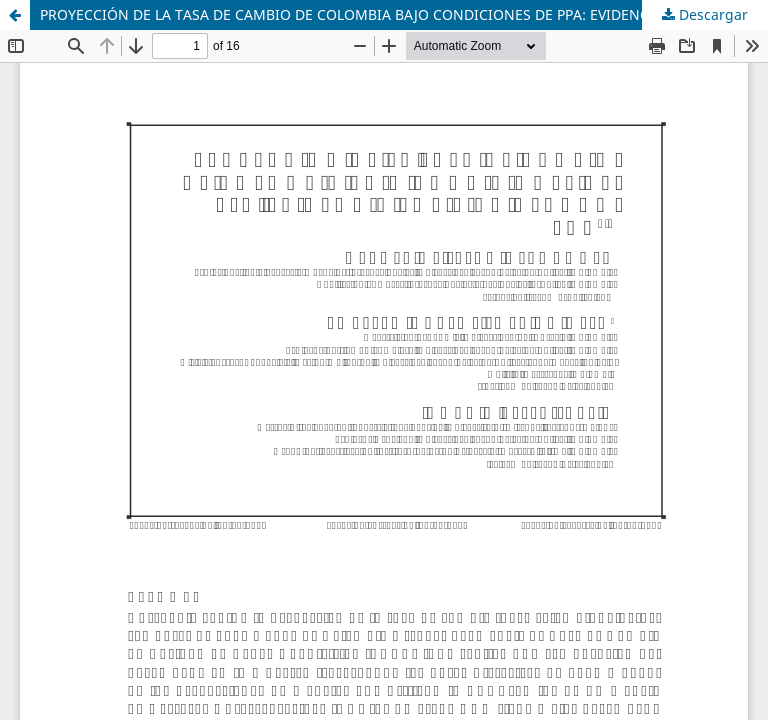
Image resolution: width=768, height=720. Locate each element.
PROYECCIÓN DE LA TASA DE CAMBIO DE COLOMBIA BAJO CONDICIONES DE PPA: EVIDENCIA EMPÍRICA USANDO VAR (404, 14)
